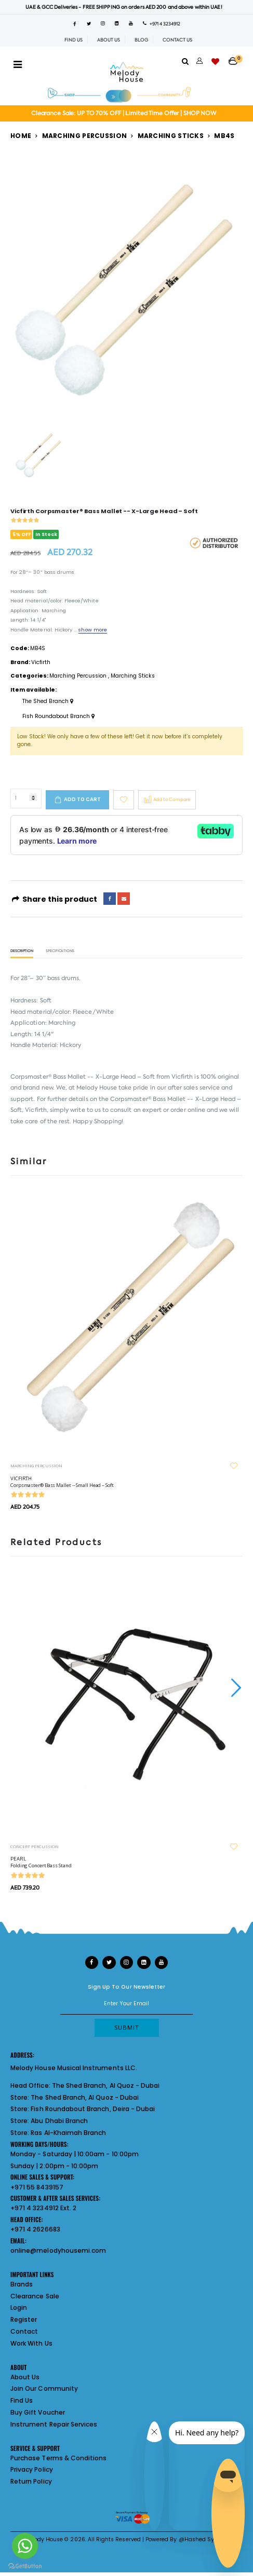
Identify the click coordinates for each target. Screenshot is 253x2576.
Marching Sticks (171, 135)
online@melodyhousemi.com (58, 2250)
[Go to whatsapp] (25, 2546)
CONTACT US (177, 40)
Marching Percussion (84, 135)
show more (92, 629)
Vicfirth (40, 662)
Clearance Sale (34, 2296)
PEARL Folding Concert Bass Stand (41, 1862)
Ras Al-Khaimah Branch (68, 2132)
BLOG (141, 40)
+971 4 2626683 (35, 2229)
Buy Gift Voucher (37, 2412)
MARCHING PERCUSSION (36, 1465)
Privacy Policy (31, 2469)
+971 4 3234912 (161, 24)
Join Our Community (44, 2388)
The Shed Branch (47, 701)
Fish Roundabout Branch (58, 716)
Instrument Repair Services (53, 2424)
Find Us (21, 2400)
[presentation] (235, 1687)
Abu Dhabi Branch (59, 2120)
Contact (24, 2331)
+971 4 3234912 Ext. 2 (43, 2207)
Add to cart (82, 799)
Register (23, 2319)
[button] (236, 57)
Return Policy (31, 2481)
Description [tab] (21, 951)
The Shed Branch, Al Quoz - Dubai (106, 2085)
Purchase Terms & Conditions (58, 2458)
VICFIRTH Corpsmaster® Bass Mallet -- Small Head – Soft (62, 1482)
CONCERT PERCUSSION (34, 1846)
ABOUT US (108, 40)
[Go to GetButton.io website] (25, 2566)
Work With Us (31, 2343)
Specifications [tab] (60, 951)
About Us (24, 2377)
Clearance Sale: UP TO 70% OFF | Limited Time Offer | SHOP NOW (124, 113)
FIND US (73, 40)
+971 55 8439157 (36, 2187)
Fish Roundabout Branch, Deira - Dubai (93, 2108)
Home (20, 135)
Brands (21, 2284)
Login (18, 2307)
